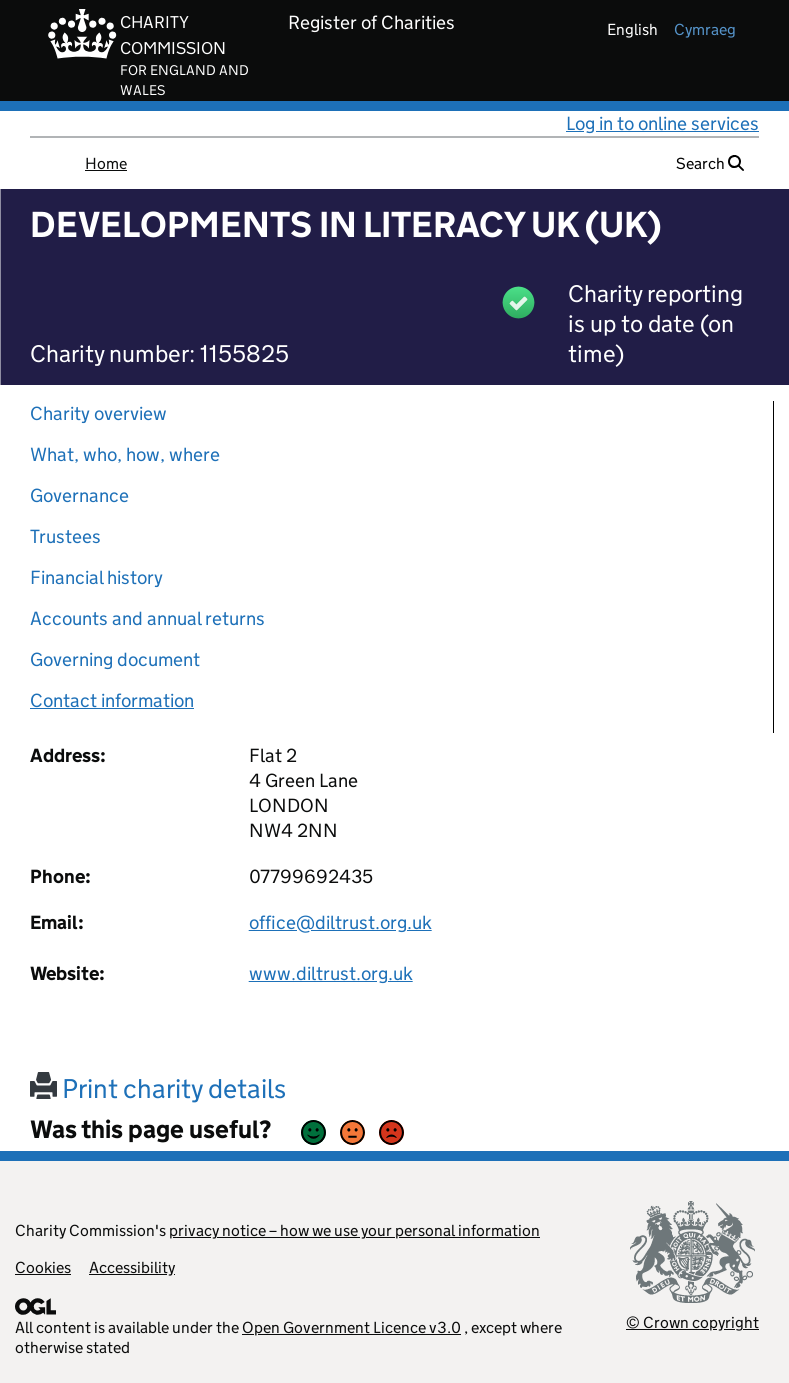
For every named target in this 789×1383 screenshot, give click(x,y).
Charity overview (98, 413)
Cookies (43, 1267)
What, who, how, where (125, 454)
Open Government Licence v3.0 (351, 1327)
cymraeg (705, 29)
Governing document (115, 659)
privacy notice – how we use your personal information (354, 1230)
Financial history (96, 577)
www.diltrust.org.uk (331, 973)
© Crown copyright (692, 1322)
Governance (79, 495)
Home (106, 163)
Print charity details (158, 1088)
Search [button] (710, 163)
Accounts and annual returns (147, 618)
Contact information (112, 700)
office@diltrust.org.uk (340, 922)
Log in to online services (662, 123)
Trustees (65, 536)
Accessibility (132, 1267)
